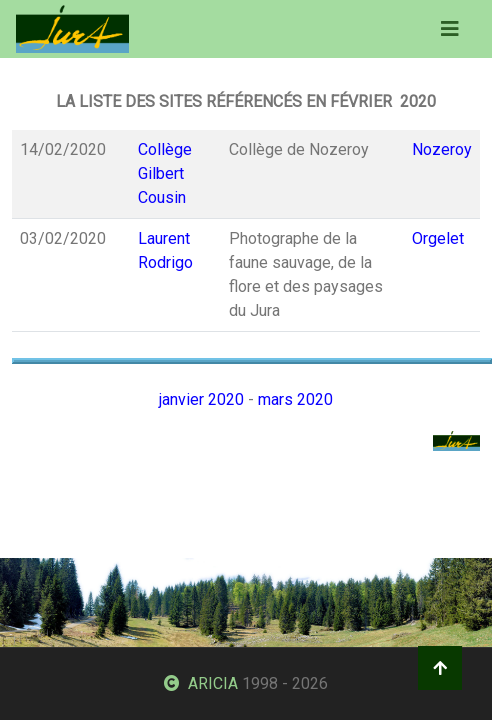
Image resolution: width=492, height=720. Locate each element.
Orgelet (438, 238)
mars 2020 (295, 399)
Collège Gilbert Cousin (165, 173)
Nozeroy (442, 149)
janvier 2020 (201, 399)
